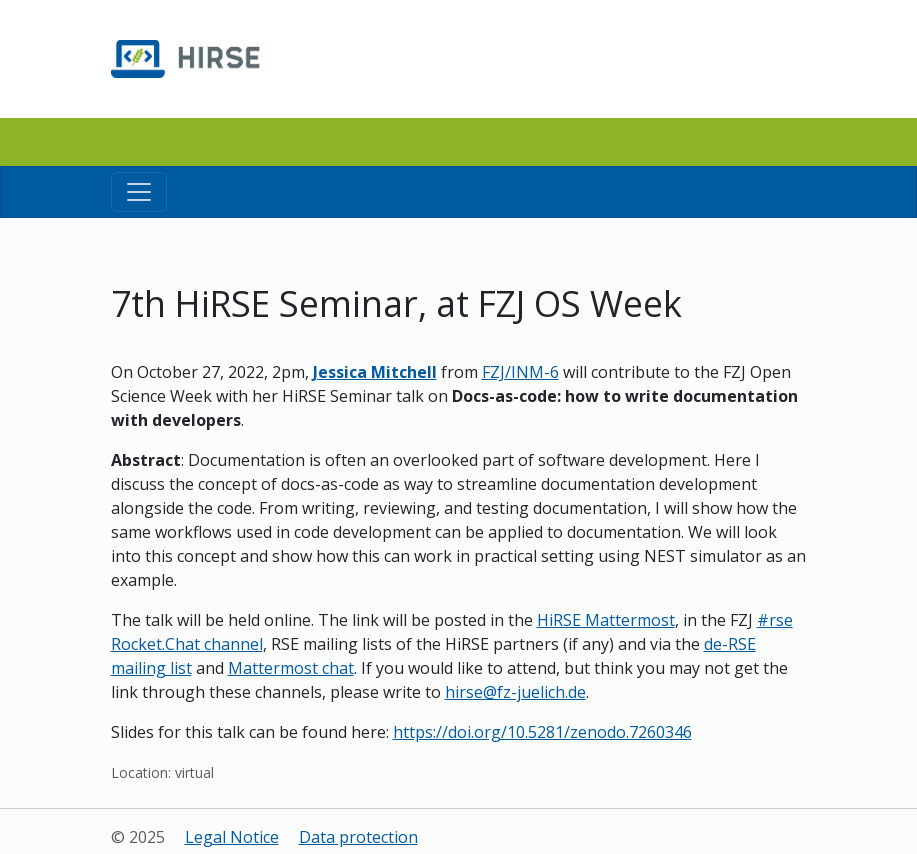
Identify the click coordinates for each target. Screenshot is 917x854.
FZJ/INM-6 (520, 372)
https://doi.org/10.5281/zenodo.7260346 (542, 732)
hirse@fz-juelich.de (515, 692)
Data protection (358, 837)
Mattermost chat (291, 668)
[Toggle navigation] (139, 192)
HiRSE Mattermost (606, 620)
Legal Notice (232, 837)
